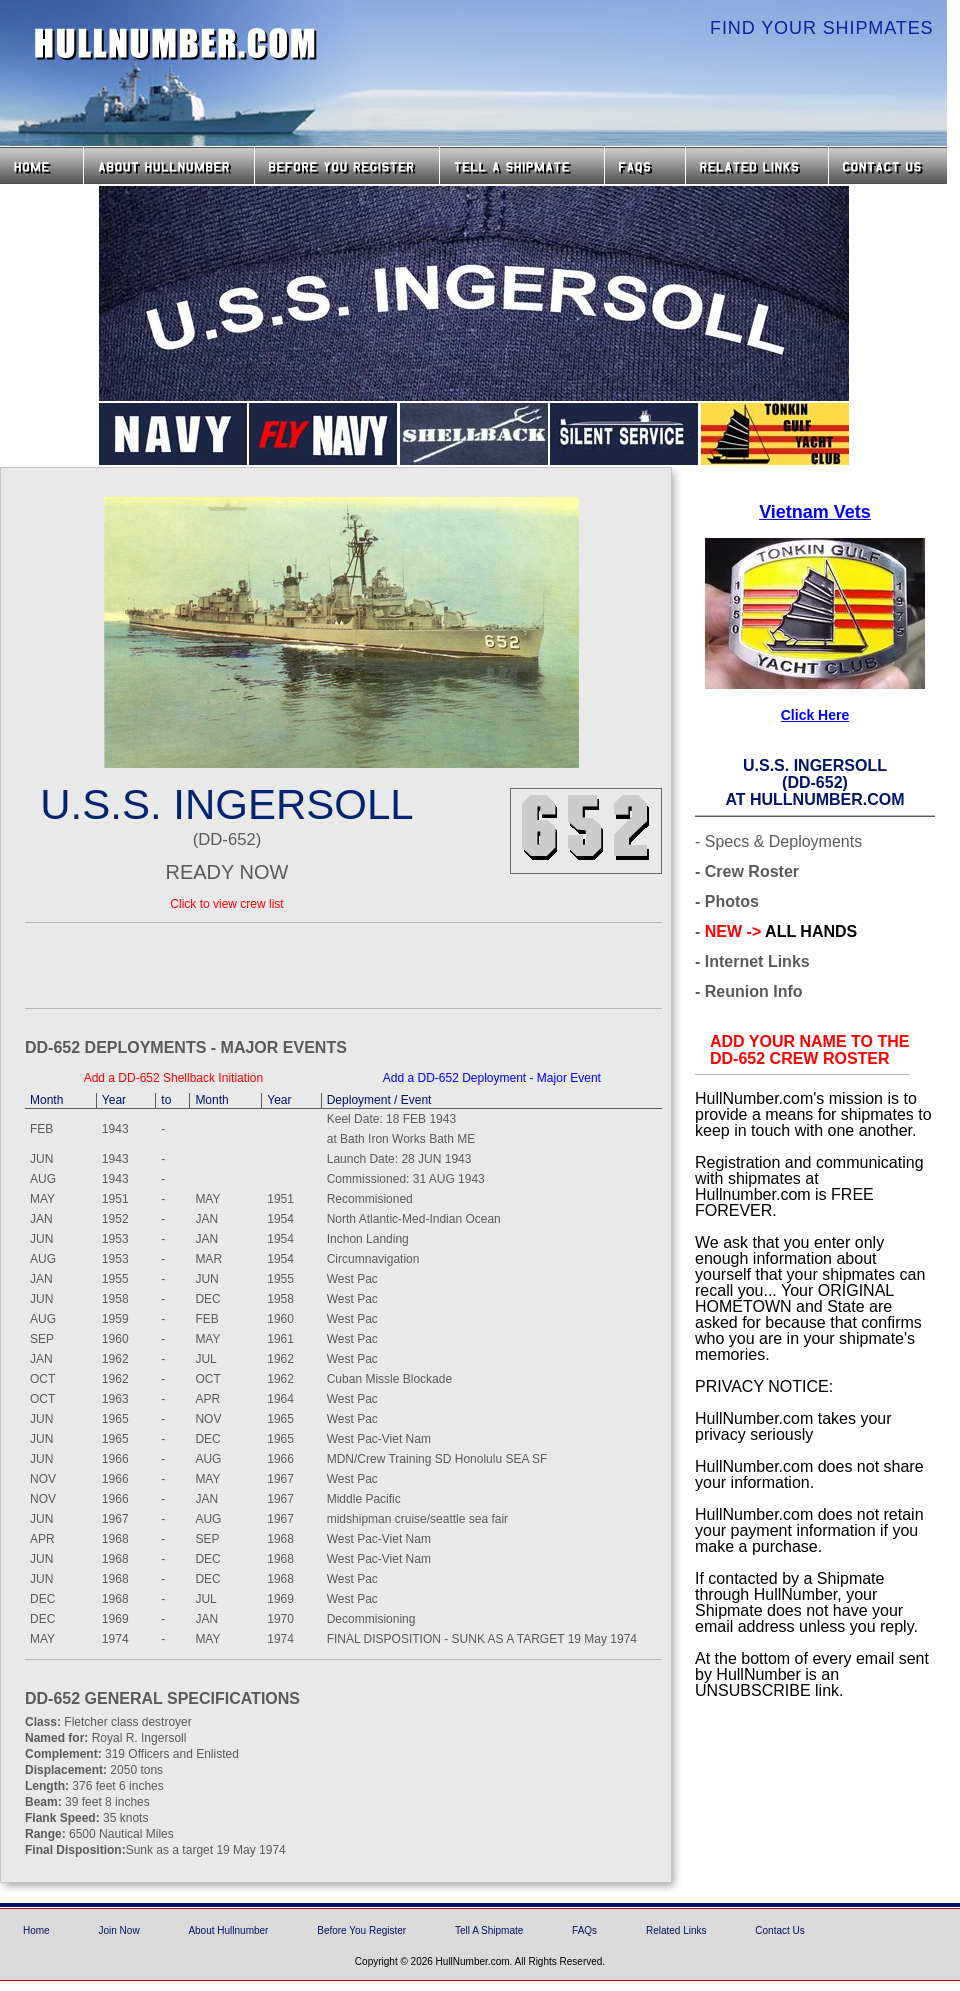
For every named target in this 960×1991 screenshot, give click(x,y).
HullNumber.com (176, 44)
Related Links (757, 165)
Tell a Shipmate (522, 165)
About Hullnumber (228, 1930)
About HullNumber (169, 165)
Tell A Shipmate (489, 1930)
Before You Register (361, 1930)
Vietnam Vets (815, 512)
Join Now (118, 1930)
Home (41, 165)
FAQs (645, 165)
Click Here (815, 715)
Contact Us (890, 165)
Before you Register (347, 165)
